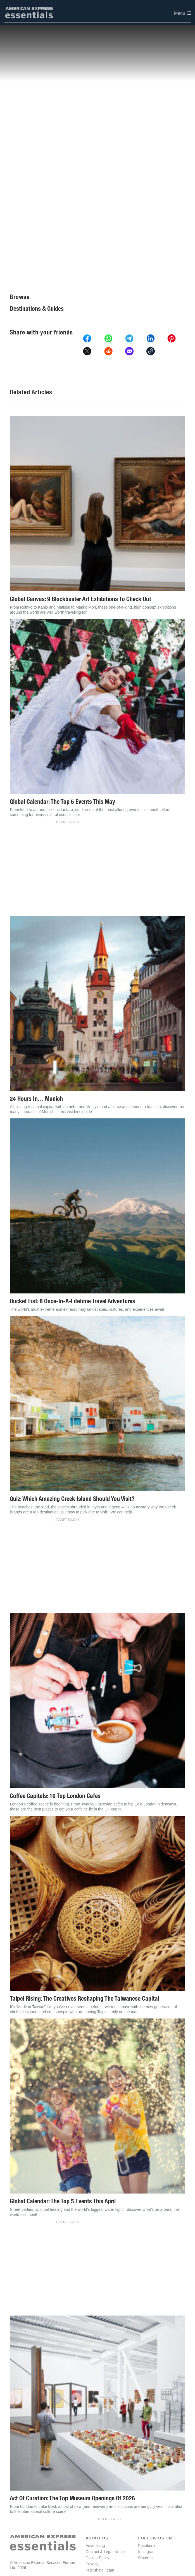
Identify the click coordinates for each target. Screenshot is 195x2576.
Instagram (147, 2551)
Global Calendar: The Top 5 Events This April (63, 2201)
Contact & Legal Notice (105, 2551)
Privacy (91, 2564)
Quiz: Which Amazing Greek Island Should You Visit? (72, 1499)
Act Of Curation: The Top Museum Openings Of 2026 (72, 2498)
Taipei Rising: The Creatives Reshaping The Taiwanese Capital (84, 1998)
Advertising (95, 2545)
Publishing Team (99, 2570)
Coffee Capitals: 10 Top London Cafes (55, 1796)
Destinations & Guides (37, 308)
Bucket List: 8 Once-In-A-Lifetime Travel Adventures (72, 1301)
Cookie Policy (97, 2558)
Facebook (146, 2545)
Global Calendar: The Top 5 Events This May (62, 801)
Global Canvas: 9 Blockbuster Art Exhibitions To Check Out (80, 599)
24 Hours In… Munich (36, 1098)
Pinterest (146, 2558)
